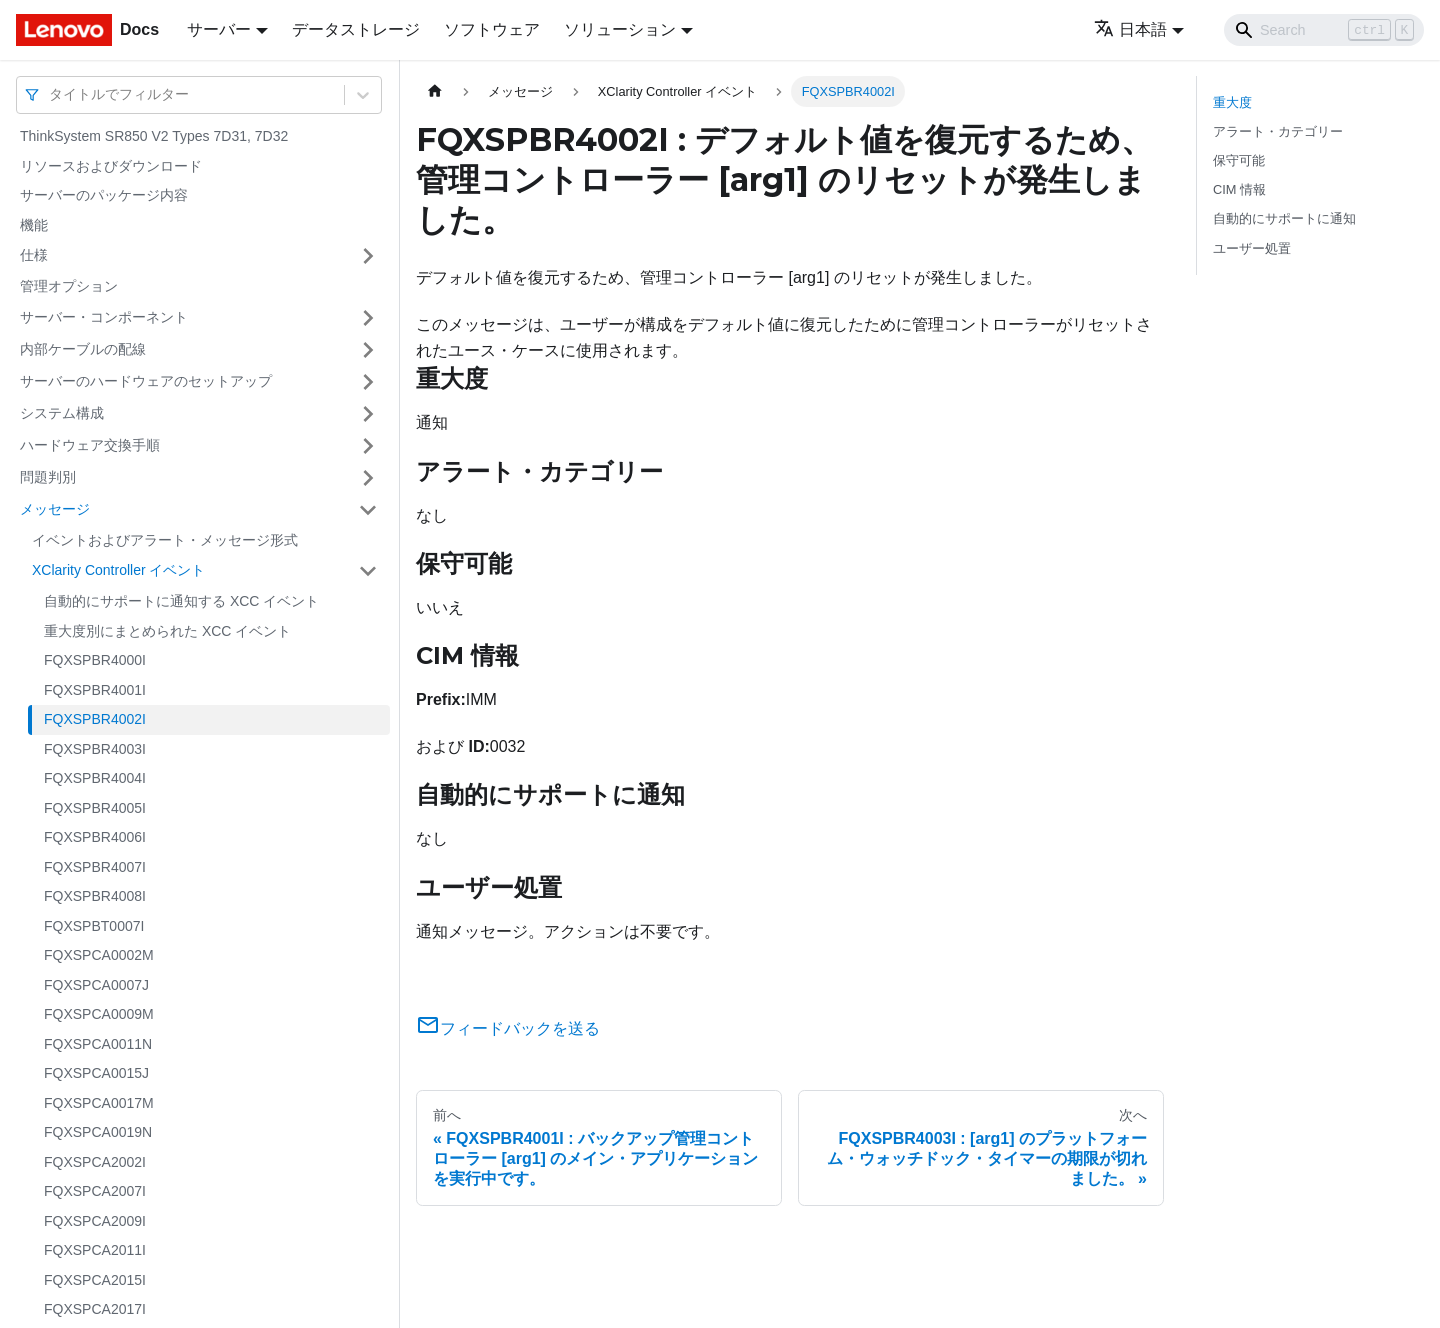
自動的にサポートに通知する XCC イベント (181, 601)
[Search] (1324, 30)
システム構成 (62, 413)
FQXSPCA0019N (98, 1132)
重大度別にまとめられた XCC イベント (167, 631)
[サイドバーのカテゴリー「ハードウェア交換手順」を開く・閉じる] (368, 446)
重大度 (1232, 102)
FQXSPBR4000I (95, 660)
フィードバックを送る (508, 1028)
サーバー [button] (219, 29)
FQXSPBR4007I (95, 867)
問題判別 (48, 477)
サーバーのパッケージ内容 (104, 195)
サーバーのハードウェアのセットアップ (146, 381)
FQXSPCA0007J (96, 985)
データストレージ (356, 29)
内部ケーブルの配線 (83, 349)
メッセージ (55, 509)
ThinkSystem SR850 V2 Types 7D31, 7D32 (154, 136)
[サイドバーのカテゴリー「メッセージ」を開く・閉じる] (368, 510)
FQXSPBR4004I (95, 778)
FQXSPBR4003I (95, 749)
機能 (34, 225)
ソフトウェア (492, 29)
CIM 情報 (1239, 189)
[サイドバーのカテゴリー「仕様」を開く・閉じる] (368, 256)
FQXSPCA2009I (95, 1221)
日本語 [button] (1130, 29)
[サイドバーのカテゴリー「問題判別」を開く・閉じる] (368, 478)
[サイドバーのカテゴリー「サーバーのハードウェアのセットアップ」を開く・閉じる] (368, 382)
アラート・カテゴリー (1278, 131)
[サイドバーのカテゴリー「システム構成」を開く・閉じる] (368, 414)
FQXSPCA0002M (99, 955)
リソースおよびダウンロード (111, 166)
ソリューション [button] (620, 29)
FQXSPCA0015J (96, 1073)
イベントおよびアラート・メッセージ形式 (165, 540)
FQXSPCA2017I (95, 1309)
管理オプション (69, 286)
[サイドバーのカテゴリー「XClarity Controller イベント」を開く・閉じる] (368, 571)
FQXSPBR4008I (95, 896)
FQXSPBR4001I (95, 690)
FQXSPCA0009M (99, 1014)
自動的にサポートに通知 (1284, 218)
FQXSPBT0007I (94, 926)
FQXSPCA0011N (98, 1044)
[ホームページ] (435, 91)
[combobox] (51, 94)
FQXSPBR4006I (95, 837)
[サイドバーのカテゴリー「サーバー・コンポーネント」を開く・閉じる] (368, 318)
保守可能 (1239, 160)
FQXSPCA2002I (95, 1162)
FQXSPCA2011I (95, 1250)
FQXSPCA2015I (95, 1280)
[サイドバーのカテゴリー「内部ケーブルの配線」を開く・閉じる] (368, 350)
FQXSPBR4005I (95, 808)
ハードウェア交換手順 (90, 445)
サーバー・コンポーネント (104, 317)
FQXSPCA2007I (95, 1191)
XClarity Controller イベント (118, 570)
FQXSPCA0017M (99, 1103)
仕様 (34, 255)
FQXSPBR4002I (95, 719)
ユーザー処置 (1252, 248)
